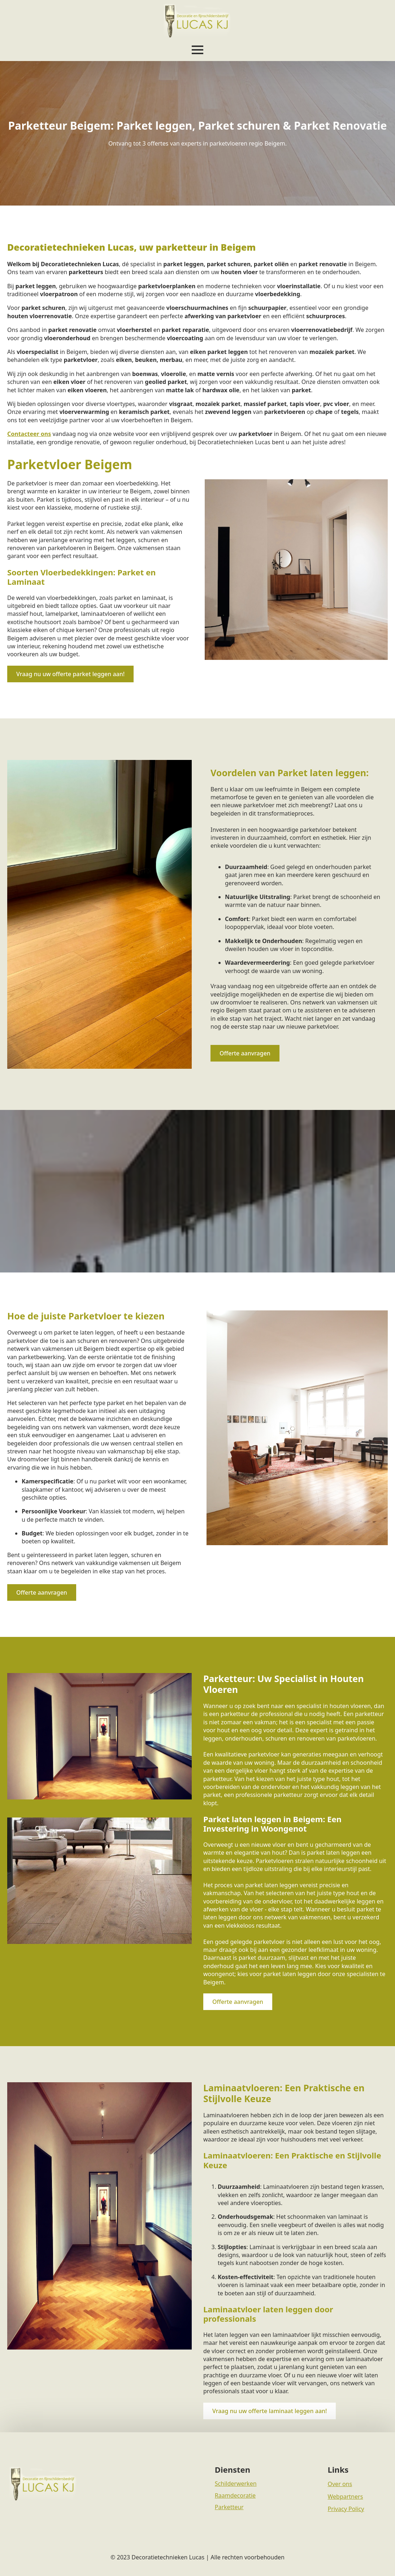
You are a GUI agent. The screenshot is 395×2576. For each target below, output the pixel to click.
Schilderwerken (236, 2484)
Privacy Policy (345, 2509)
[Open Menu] (197, 50)
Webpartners (345, 2497)
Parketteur (229, 2507)
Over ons (339, 2484)
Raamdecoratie (235, 2495)
